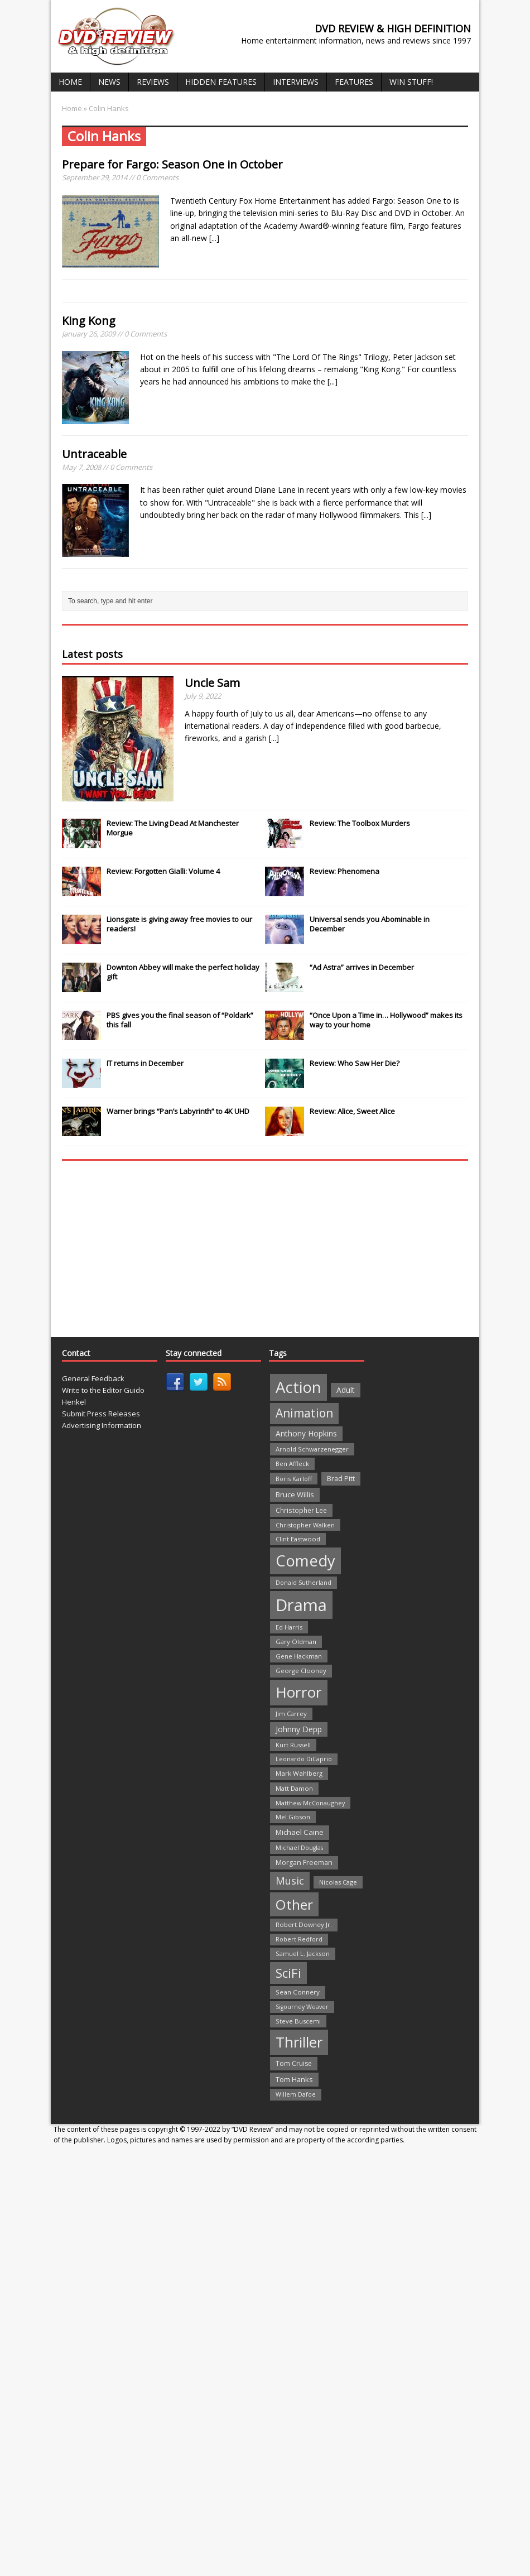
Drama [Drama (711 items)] (301, 1605)
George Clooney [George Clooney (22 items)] (301, 1670)
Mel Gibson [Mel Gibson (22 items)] (293, 1817)
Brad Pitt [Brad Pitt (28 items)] (341, 1478)
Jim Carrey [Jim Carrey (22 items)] (291, 1713)
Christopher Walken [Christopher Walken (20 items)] (305, 1525)
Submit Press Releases (101, 1414)
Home (70, 81)
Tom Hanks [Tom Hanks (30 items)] (294, 2079)
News (109, 81)
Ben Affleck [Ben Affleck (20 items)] (292, 1463)
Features (354, 81)
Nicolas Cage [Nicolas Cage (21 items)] (338, 1882)
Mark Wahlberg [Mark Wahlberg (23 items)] (299, 1773)
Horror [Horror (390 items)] (299, 1692)
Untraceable (94, 454)
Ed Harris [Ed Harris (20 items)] (289, 1627)
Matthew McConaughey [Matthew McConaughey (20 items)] (310, 1803)
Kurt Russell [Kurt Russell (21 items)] (293, 1745)
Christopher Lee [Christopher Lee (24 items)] (301, 1510)
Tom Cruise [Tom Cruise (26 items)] (294, 2063)
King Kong (88, 320)
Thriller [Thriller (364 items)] (299, 2042)
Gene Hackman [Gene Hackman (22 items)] (299, 1656)
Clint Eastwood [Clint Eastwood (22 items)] (298, 1539)
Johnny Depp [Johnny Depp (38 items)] (299, 1729)
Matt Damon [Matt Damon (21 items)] (294, 1788)
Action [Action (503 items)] (298, 1387)
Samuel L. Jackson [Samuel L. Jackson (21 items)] (303, 1953)
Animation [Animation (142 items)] (304, 1413)
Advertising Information (101, 1425)
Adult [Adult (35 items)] (345, 1390)
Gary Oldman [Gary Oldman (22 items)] (296, 1641)
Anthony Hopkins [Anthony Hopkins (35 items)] (306, 1433)
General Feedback (93, 1378)
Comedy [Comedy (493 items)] (305, 1560)
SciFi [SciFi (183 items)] (288, 1973)
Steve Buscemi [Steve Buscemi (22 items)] (298, 2021)
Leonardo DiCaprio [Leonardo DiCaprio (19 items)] (304, 1759)
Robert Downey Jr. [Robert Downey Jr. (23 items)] (304, 1924)
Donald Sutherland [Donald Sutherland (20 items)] (303, 1582)
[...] (214, 238)
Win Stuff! (411, 81)
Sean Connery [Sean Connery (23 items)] (298, 1992)
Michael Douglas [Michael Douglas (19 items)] (299, 1848)
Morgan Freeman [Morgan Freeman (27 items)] (304, 1862)
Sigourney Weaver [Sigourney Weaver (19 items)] (302, 2007)
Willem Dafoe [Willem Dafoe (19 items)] (296, 2094)
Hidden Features (221, 81)
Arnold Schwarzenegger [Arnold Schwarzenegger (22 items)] (312, 1449)
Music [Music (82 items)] (290, 1880)
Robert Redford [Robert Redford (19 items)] (299, 1939)
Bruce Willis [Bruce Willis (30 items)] (295, 1494)
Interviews (296, 81)
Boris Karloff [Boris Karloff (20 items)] (294, 1478)
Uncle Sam (212, 682)
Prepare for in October (172, 164)
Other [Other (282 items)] (294, 1904)
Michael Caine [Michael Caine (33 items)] (300, 1832)
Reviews (153, 81)
